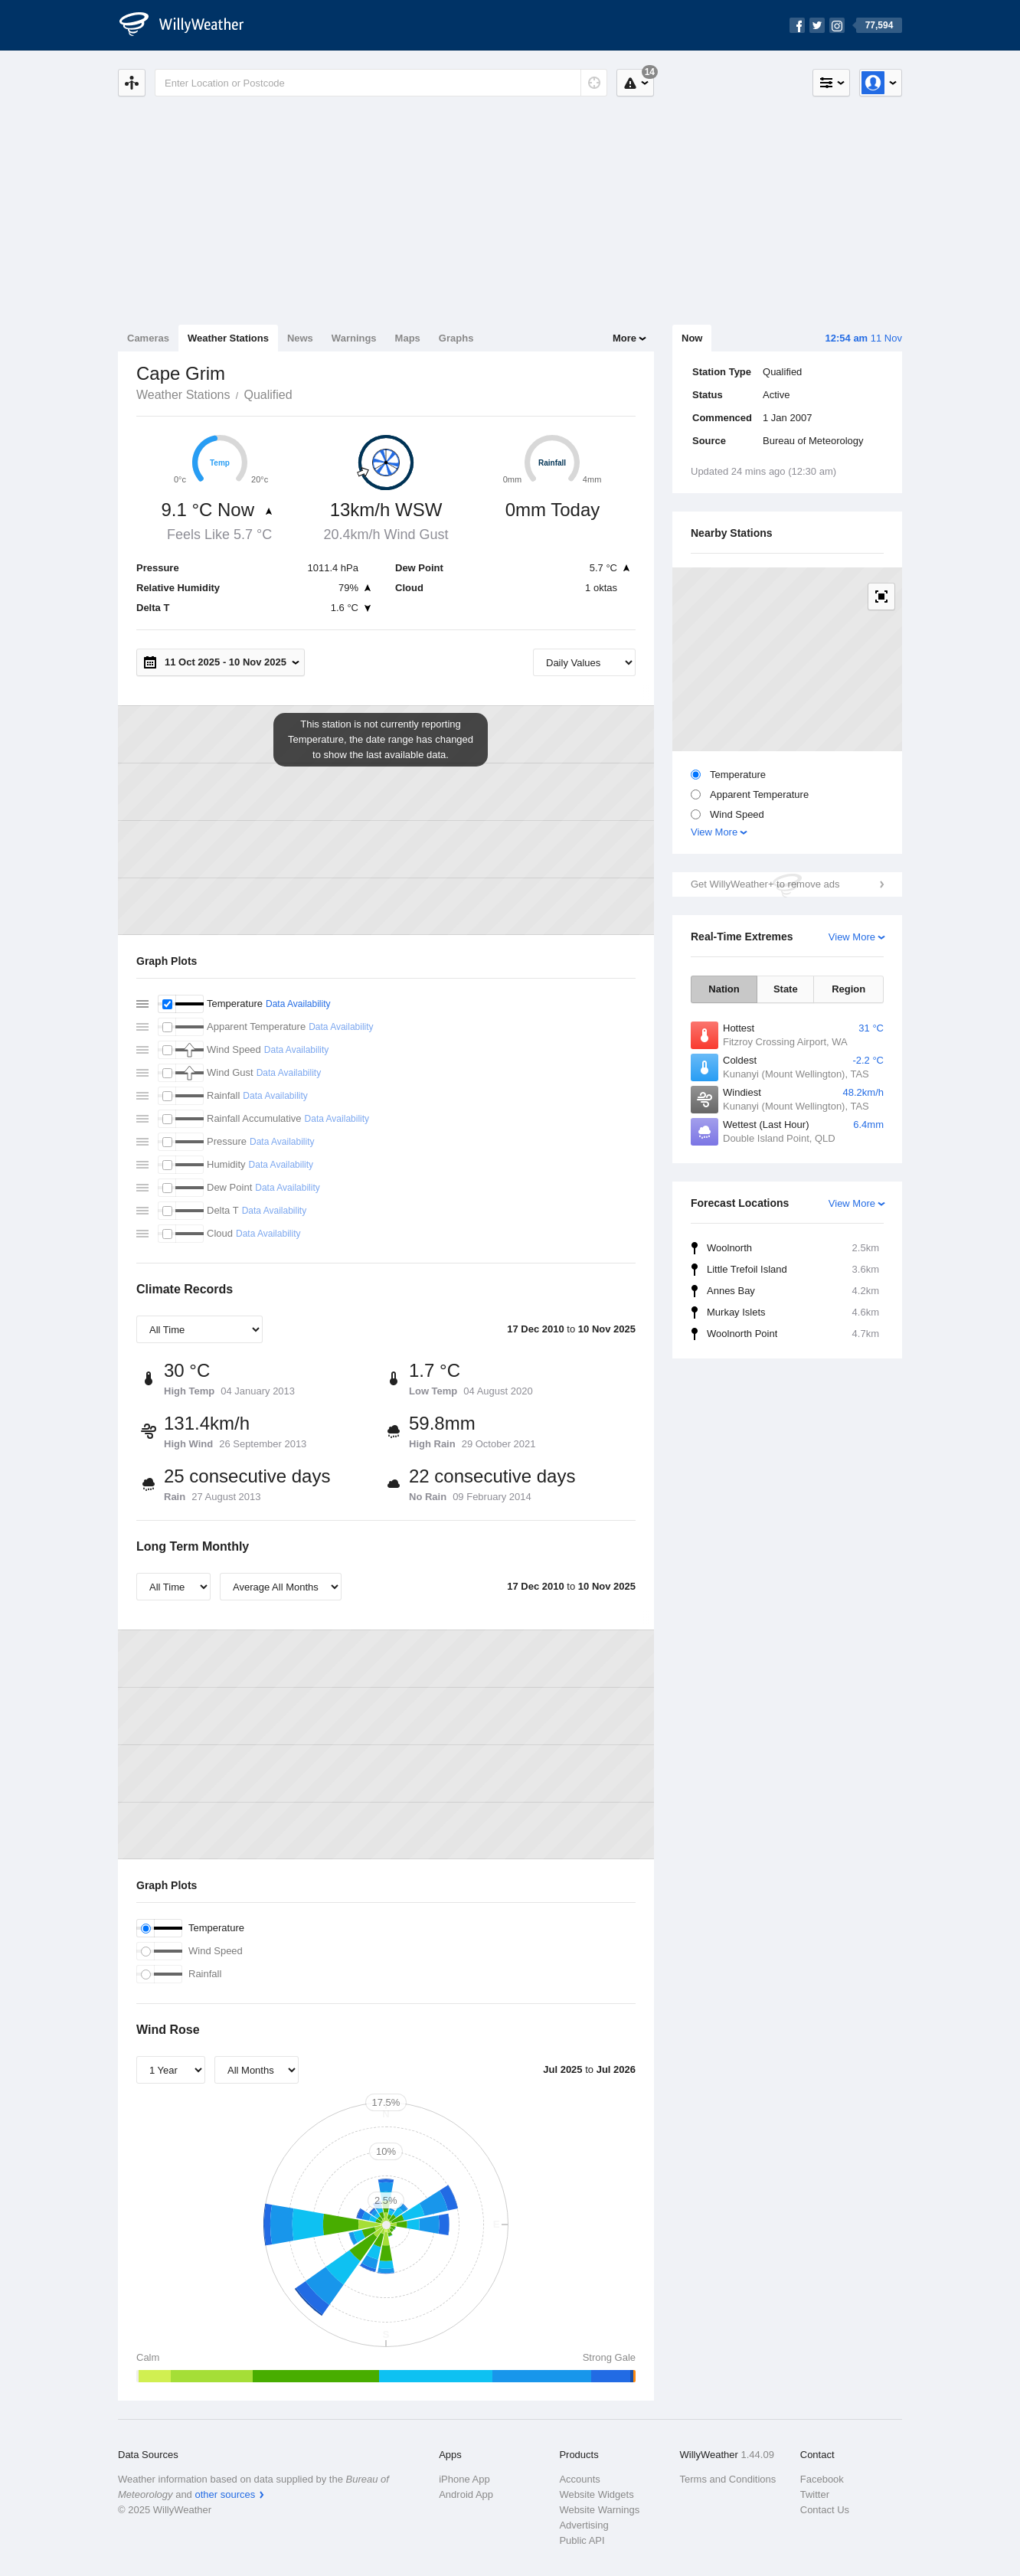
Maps (407, 338)
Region (848, 989)
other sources (225, 2494)
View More (714, 832)
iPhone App (464, 2479)
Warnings (354, 338)
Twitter (814, 2494)
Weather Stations (228, 338)
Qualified (268, 394)
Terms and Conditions (728, 2479)
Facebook (822, 2479)
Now (692, 338)
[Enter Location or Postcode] (381, 82)
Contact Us (824, 2510)
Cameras (148, 338)
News (300, 338)
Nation (723, 989)
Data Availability (298, 1004)
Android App (466, 2494)
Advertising (583, 2525)
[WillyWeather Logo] (190, 25)
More (624, 338)
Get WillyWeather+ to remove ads (765, 884)
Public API (581, 2540)
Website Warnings (599, 2510)
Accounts (579, 2479)
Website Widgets (596, 2494)
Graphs (456, 338)
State (785, 989)
